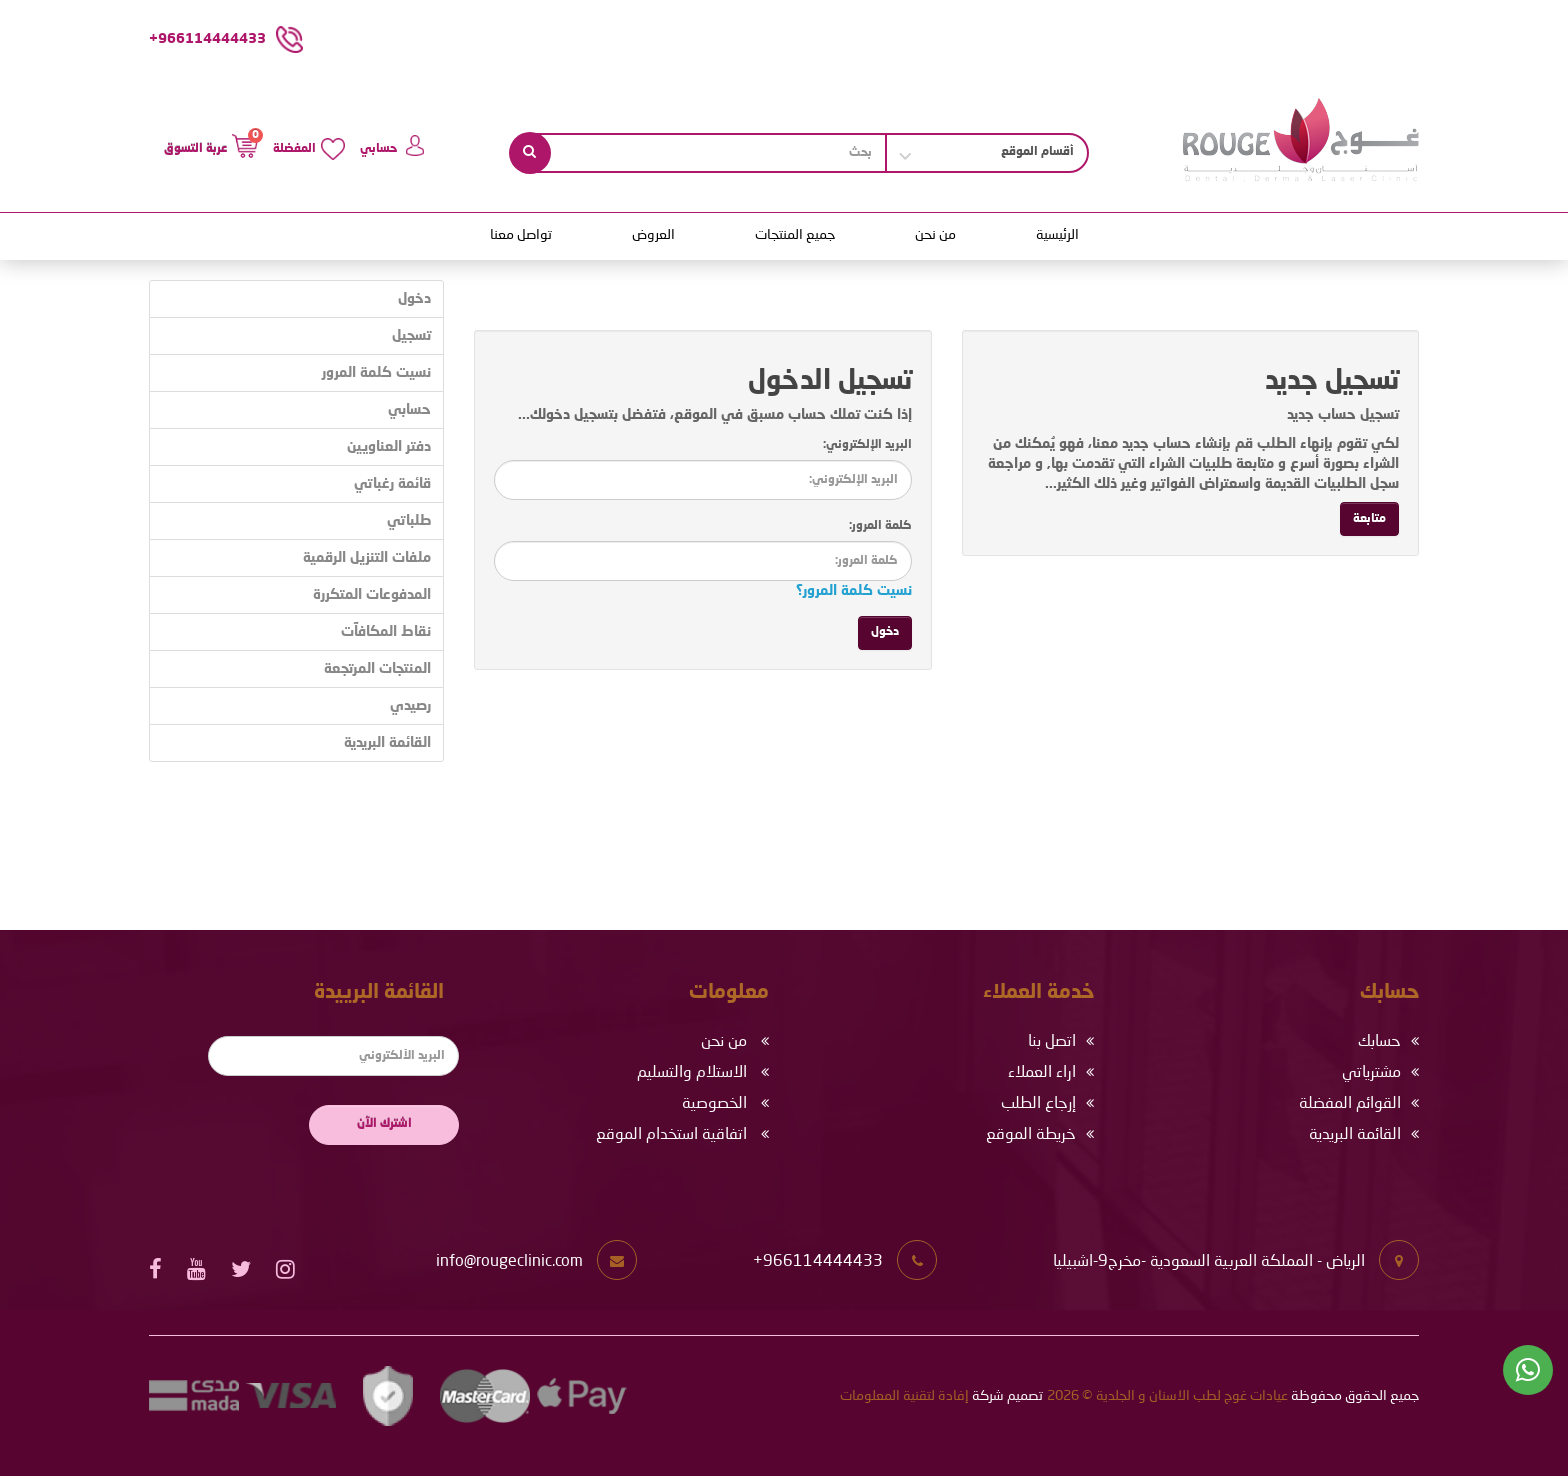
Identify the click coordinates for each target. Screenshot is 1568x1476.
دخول (414, 299)
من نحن (935, 235)
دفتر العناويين (389, 447)
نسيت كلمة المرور (376, 373)
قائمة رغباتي (392, 484)
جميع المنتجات (795, 235)
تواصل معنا (521, 235)
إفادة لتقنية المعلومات (904, 1396)
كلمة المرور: (880, 526)
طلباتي (409, 521)
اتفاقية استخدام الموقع (671, 1135)
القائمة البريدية (387, 743)
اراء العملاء (1042, 1073)
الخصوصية (714, 1104)
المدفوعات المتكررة (372, 595)
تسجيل (411, 336)
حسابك (1379, 1042)
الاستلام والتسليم (692, 1073)
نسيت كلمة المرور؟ (854, 591)
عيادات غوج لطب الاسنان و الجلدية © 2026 (1167, 1396)
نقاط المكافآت (386, 632)
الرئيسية (1057, 235)
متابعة (1369, 519)
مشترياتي (1371, 1073)
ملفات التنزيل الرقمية (367, 558)
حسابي (409, 410)
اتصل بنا (1052, 1042)
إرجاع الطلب (1038, 1104)
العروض (653, 235)
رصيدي (410, 706)
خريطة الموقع (1031, 1135)
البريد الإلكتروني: (867, 445)
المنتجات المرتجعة (377, 669)
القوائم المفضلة (1350, 1104)
